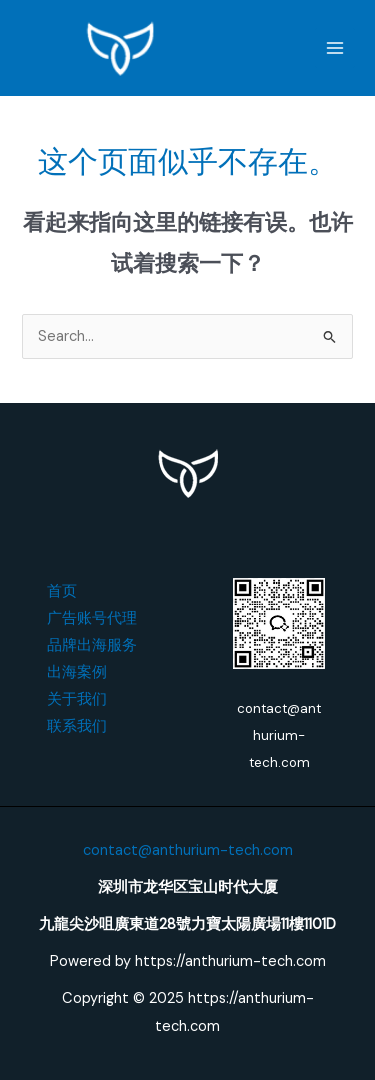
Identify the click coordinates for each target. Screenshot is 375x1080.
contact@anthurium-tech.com (188, 850)
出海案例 (77, 672)
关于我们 (77, 699)
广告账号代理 (92, 618)
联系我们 (77, 726)
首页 (62, 591)
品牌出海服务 (92, 645)
